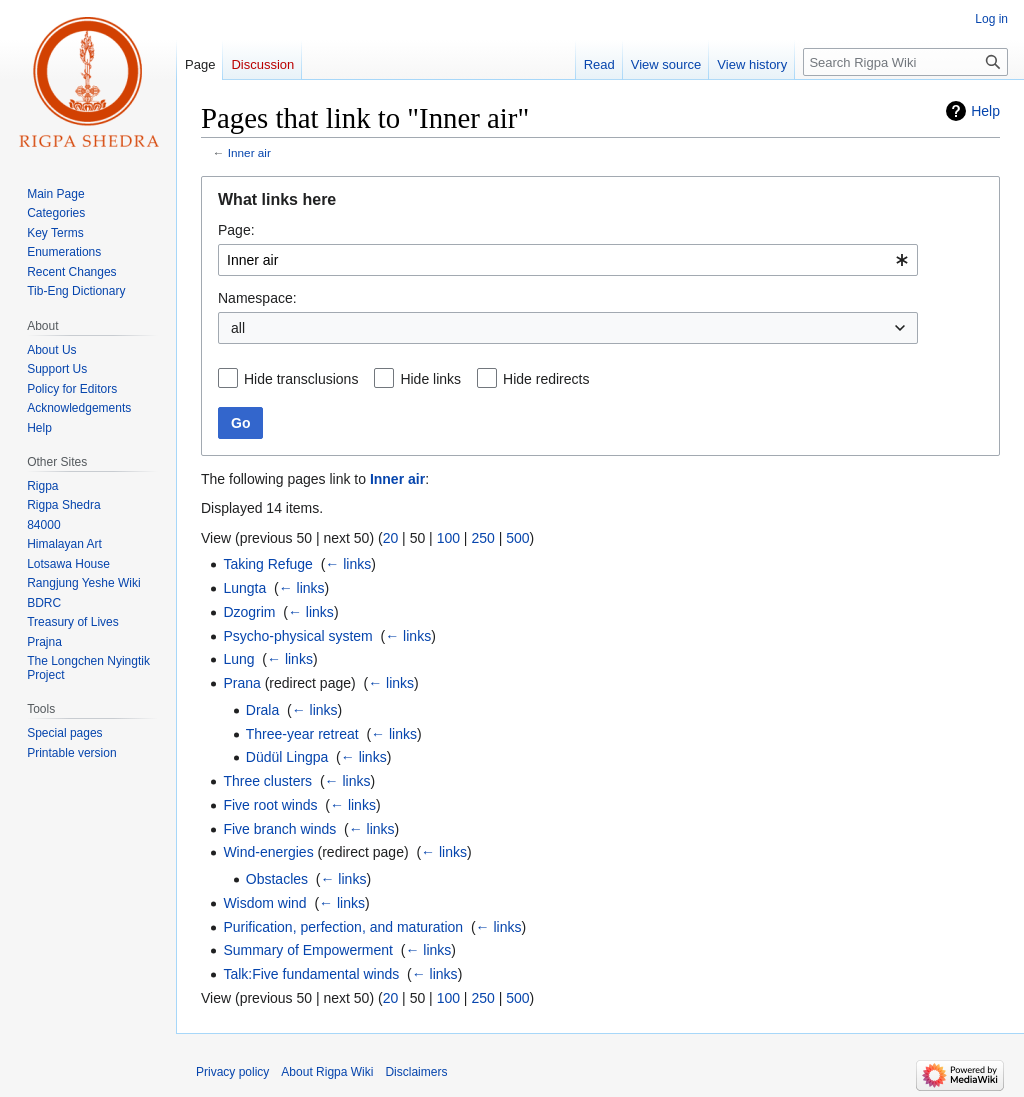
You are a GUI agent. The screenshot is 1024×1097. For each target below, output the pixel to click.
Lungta (244, 588)
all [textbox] (238, 328)
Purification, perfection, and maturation (343, 927)
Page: (236, 230)
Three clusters (267, 781)
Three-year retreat (302, 734)
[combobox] (568, 260)
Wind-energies (268, 852)
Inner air (249, 152)
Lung (238, 659)
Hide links (430, 379)
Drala (262, 710)
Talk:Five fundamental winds (311, 974)
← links (348, 564)
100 (448, 538)
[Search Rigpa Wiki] (905, 62)
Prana (241, 683)
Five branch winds (279, 829)
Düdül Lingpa (287, 757)
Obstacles (277, 879)
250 (482, 538)
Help (985, 111)
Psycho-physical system (297, 636)
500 (517, 538)
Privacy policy (232, 1072)
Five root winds (270, 805)
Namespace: (257, 298)
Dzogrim (249, 612)
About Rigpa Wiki (327, 1072)
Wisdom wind (264, 903)
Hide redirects (546, 379)
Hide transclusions (301, 379)
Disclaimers (416, 1072)
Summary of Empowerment (308, 950)
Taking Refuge (268, 564)
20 (391, 538)
